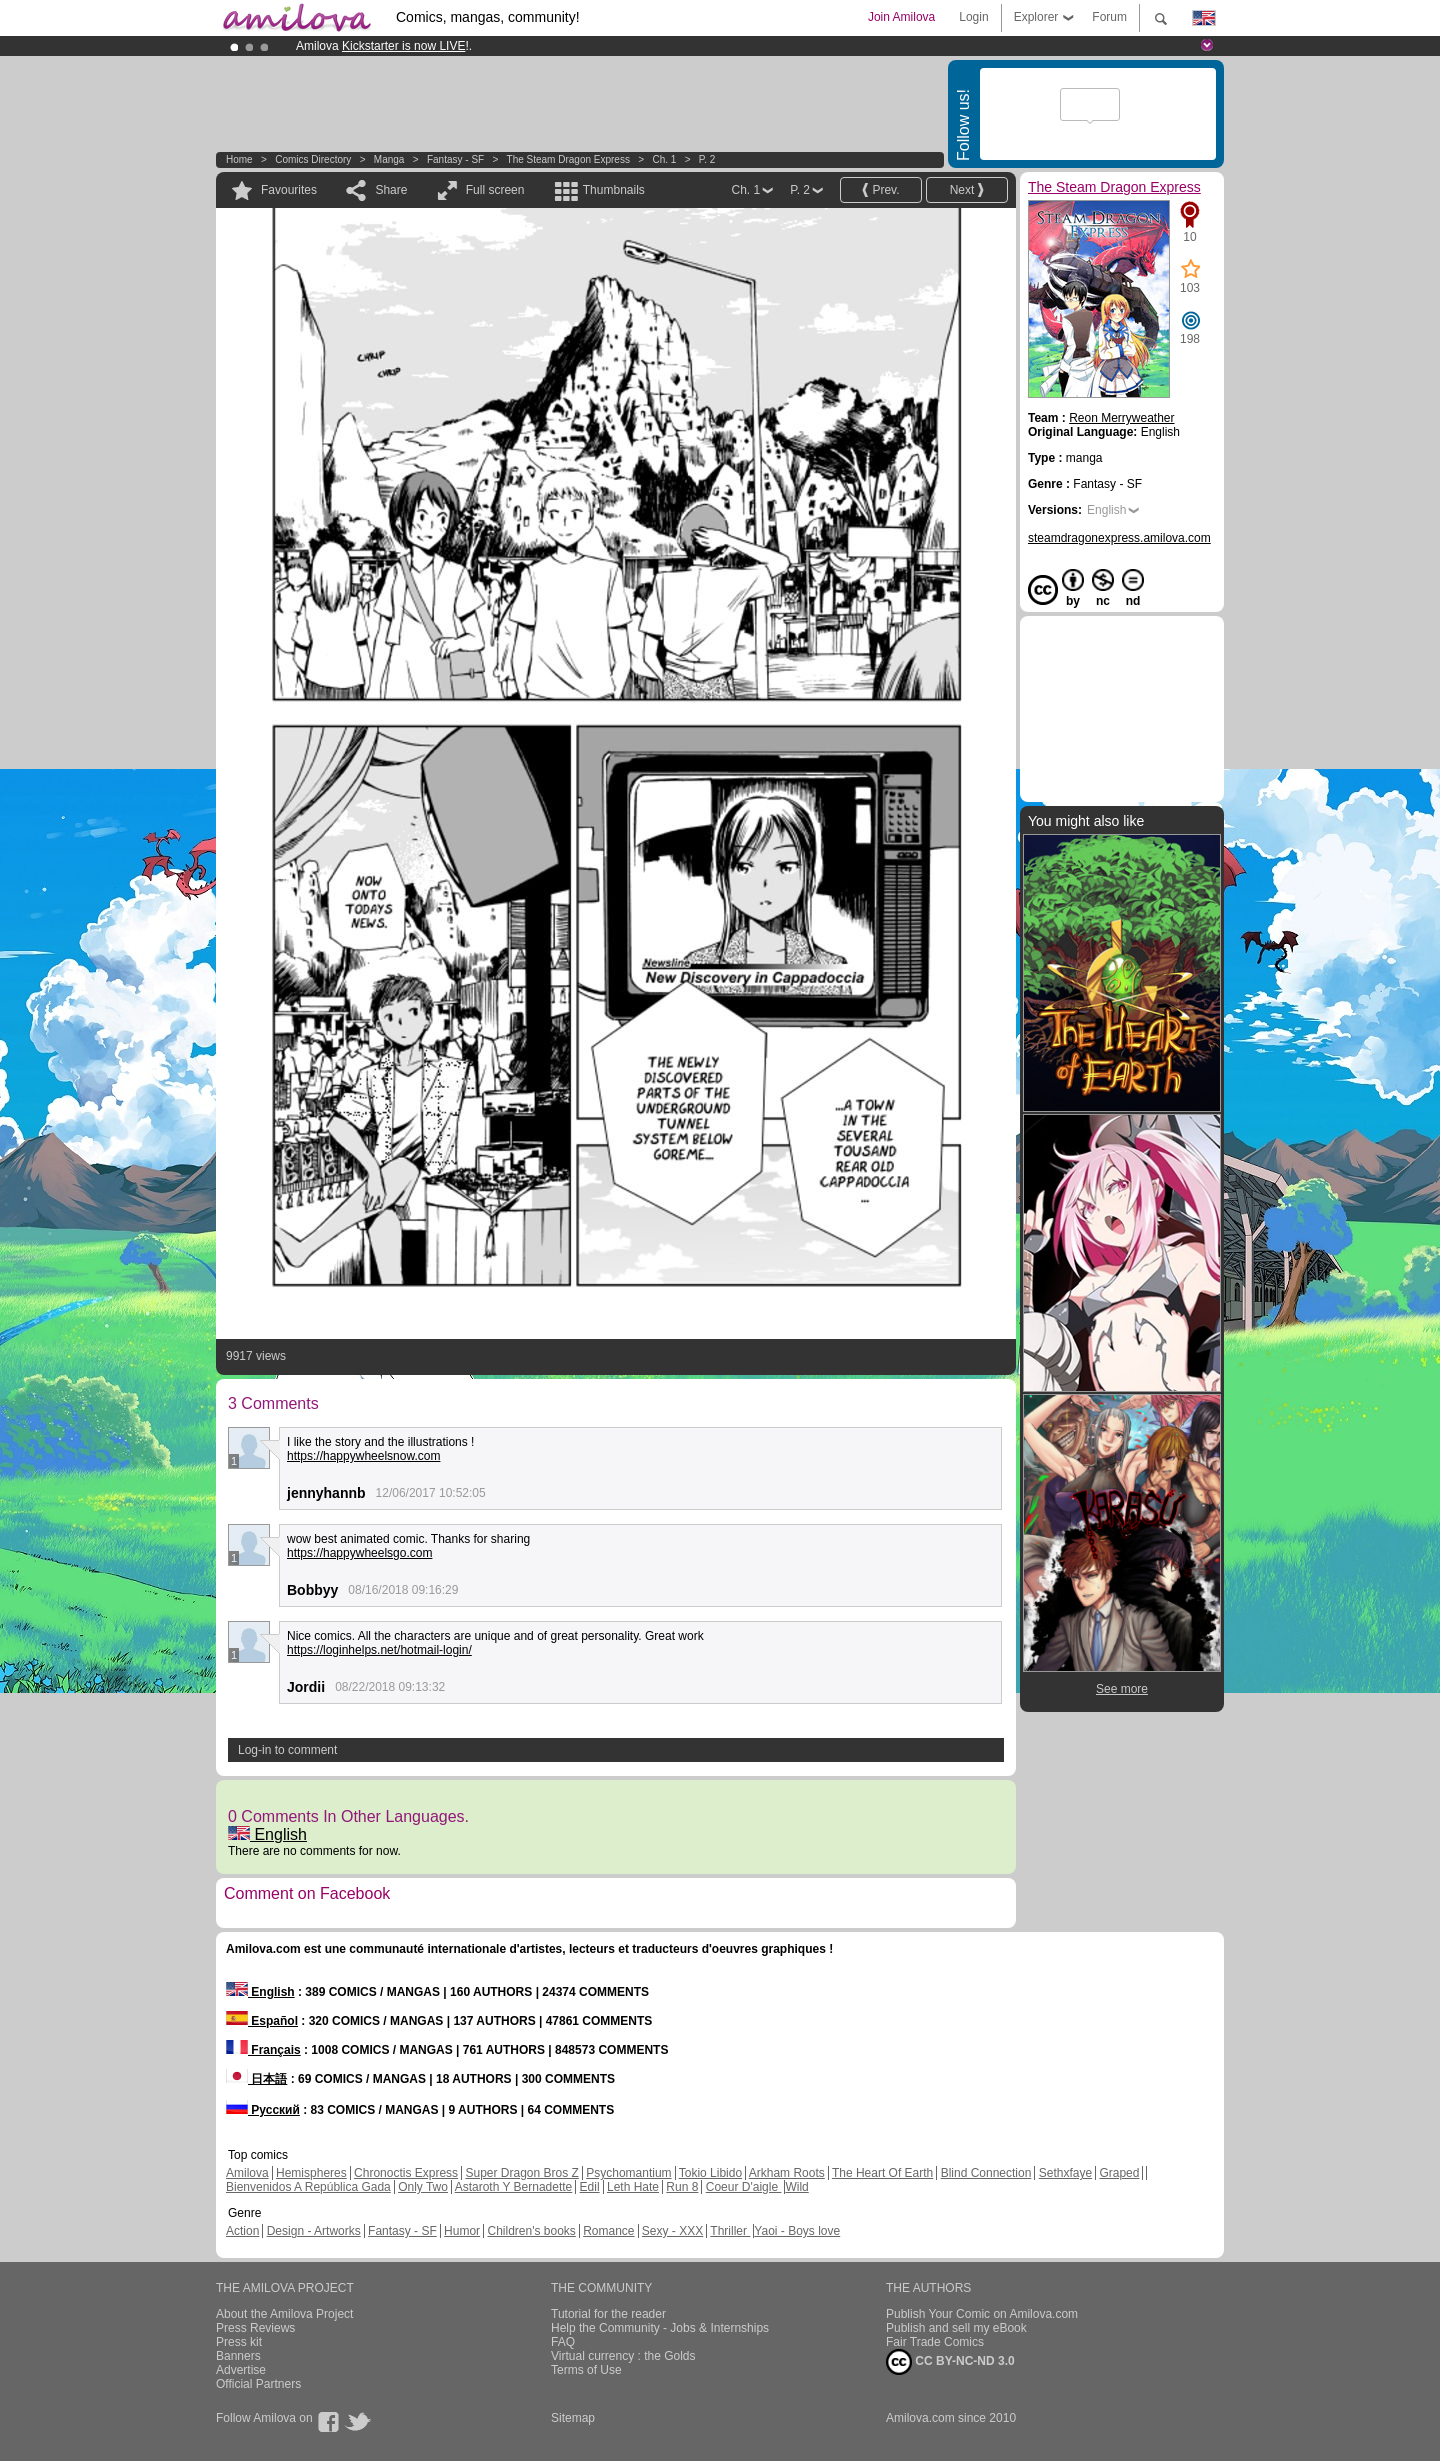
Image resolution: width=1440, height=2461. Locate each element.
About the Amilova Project (284, 2314)
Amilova (247, 2173)
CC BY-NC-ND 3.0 (950, 2362)
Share (391, 190)
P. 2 (707, 159)
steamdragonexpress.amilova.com (1119, 538)
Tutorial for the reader (608, 2314)
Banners (238, 2356)
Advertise (241, 2370)
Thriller (730, 2231)
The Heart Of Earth (882, 2173)
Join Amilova (901, 17)
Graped (1119, 2173)
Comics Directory (313, 159)
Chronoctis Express (406, 2173)
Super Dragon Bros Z (521, 2173)
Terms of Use (586, 2370)
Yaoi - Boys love (797, 2231)
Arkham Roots (787, 2173)
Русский (263, 2110)
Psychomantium (628, 2173)
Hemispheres (311, 2173)
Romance (608, 2231)
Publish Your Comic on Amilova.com (982, 2314)
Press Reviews (255, 2328)
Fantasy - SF (455, 159)
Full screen (495, 190)
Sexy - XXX (672, 2231)
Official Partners (258, 2384)
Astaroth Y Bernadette (514, 2187)
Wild (796, 2187)
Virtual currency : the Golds (623, 2356)
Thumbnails (614, 190)
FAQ (563, 2342)
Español (262, 2021)
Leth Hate (633, 2187)
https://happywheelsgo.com (359, 1553)
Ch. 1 (664, 159)
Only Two (423, 2187)
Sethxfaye (1065, 2173)
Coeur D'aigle (744, 2187)
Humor (462, 2231)
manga (389, 159)
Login (973, 17)
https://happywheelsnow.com (363, 1456)
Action (242, 2231)
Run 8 (682, 2187)
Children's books (531, 2231)
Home (239, 159)
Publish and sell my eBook (956, 2328)
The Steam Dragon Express (568, 159)
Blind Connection (986, 2173)
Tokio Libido (710, 2173)
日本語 (256, 2079)
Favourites (289, 190)
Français (263, 2050)
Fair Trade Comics (935, 2342)
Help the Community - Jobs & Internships (660, 2328)
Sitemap (573, 2418)
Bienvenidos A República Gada (308, 2187)
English (267, 1834)
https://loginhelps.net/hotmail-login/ (379, 1650)
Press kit (239, 2342)
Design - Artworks (314, 2231)
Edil (590, 2187)
